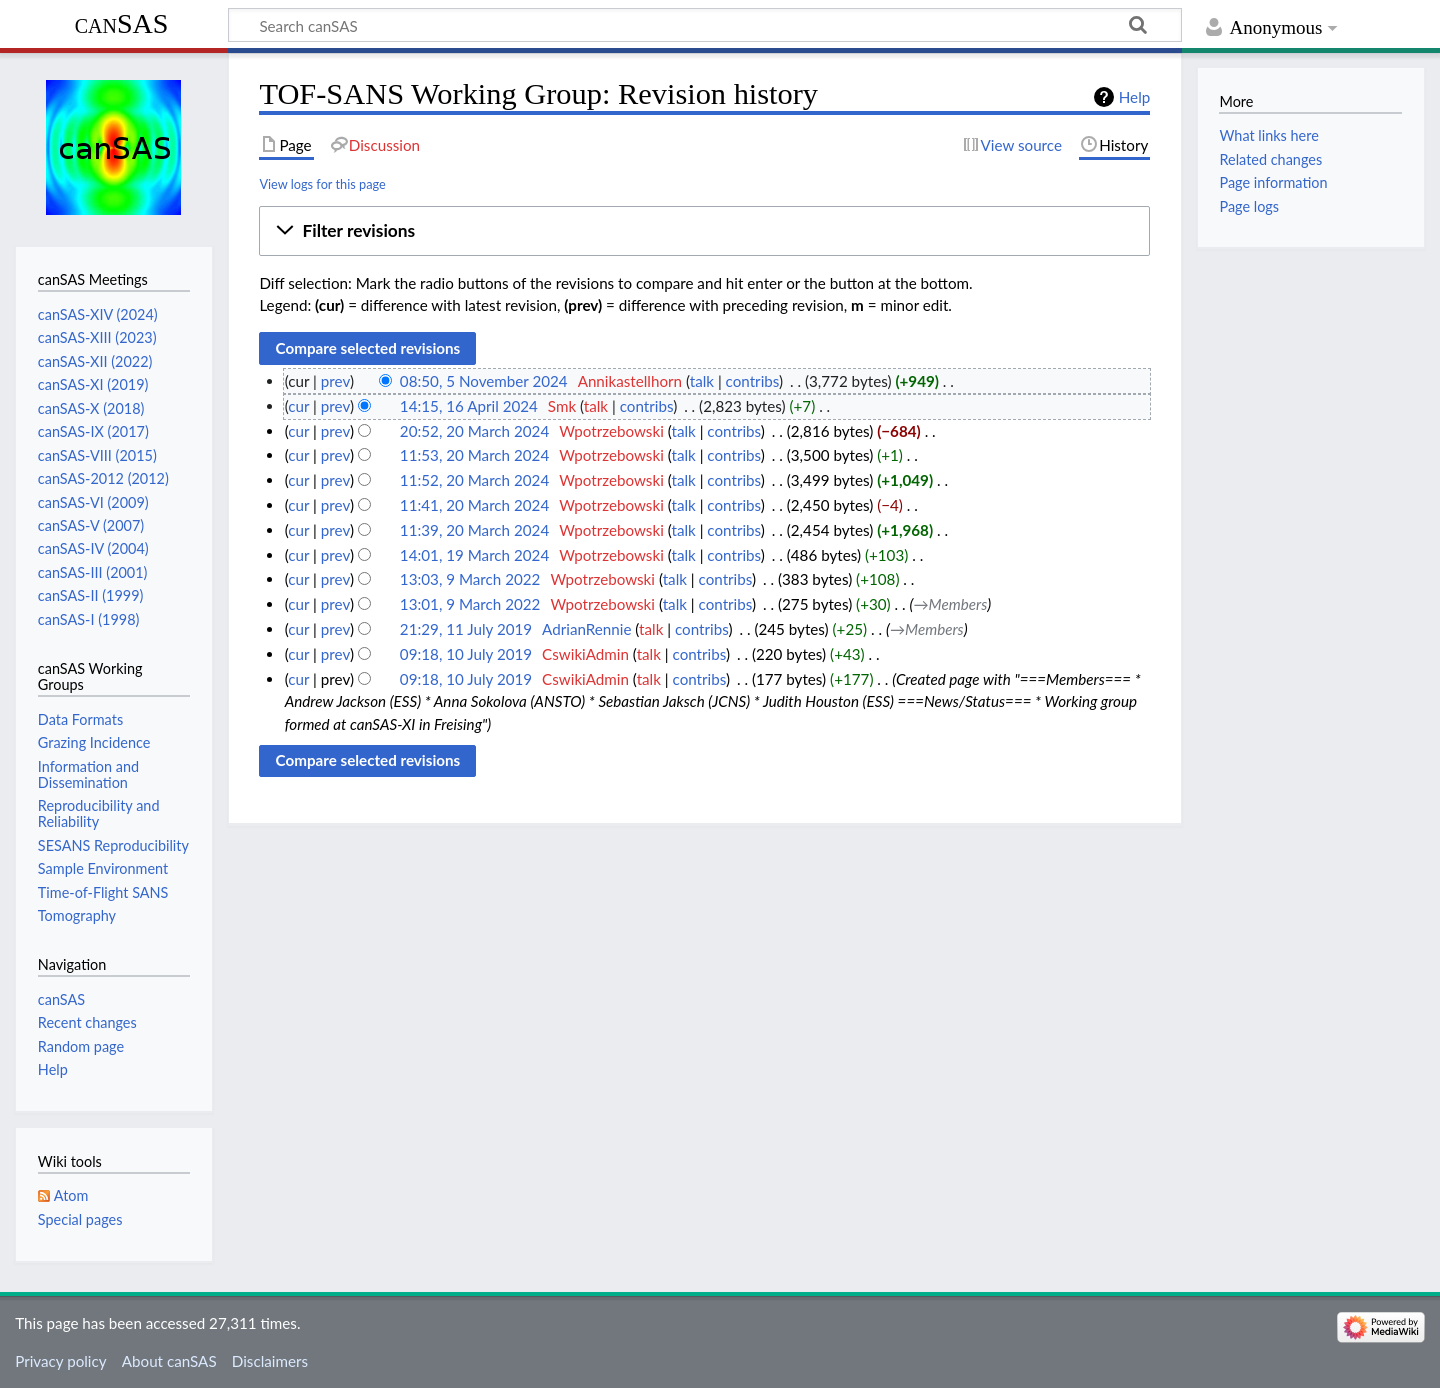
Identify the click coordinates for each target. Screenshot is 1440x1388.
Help (1134, 97)
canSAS (122, 23)
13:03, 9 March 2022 (470, 579)
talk (702, 381)
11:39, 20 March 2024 (474, 530)
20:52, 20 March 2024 (474, 431)
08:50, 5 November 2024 (484, 381)
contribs (752, 381)
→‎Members (950, 604)
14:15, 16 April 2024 (469, 406)
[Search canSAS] (705, 25)
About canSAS (169, 1361)
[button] (704, 231)
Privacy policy (60, 1361)
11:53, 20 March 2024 (474, 455)
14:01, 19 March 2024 (474, 555)
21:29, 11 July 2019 (466, 629)
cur (298, 406)
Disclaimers (270, 1361)
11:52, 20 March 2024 (474, 480)
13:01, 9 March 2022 (470, 604)
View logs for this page (322, 184)
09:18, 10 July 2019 (466, 654)
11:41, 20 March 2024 (474, 505)
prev (335, 381)
